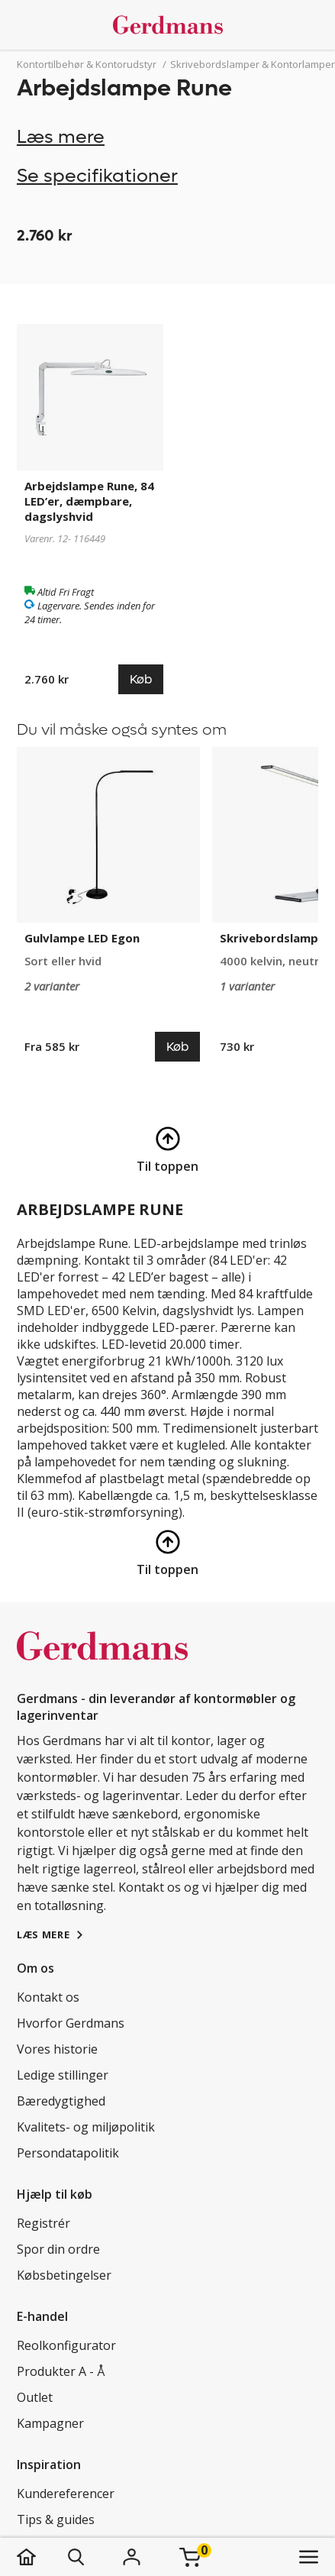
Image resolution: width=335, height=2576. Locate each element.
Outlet (35, 2397)
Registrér (43, 2223)
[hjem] (41, 2557)
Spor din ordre (58, 2249)
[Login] (132, 2557)
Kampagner (50, 2423)
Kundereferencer (65, 2493)
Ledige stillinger (62, 2075)
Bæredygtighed (61, 2101)
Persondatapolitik (68, 2153)
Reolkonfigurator (66, 2345)
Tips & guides (56, 2519)
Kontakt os (48, 1997)
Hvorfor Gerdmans (70, 2023)
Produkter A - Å (61, 2371)
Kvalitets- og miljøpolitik (86, 2127)
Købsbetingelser (64, 2275)
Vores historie (57, 2049)
